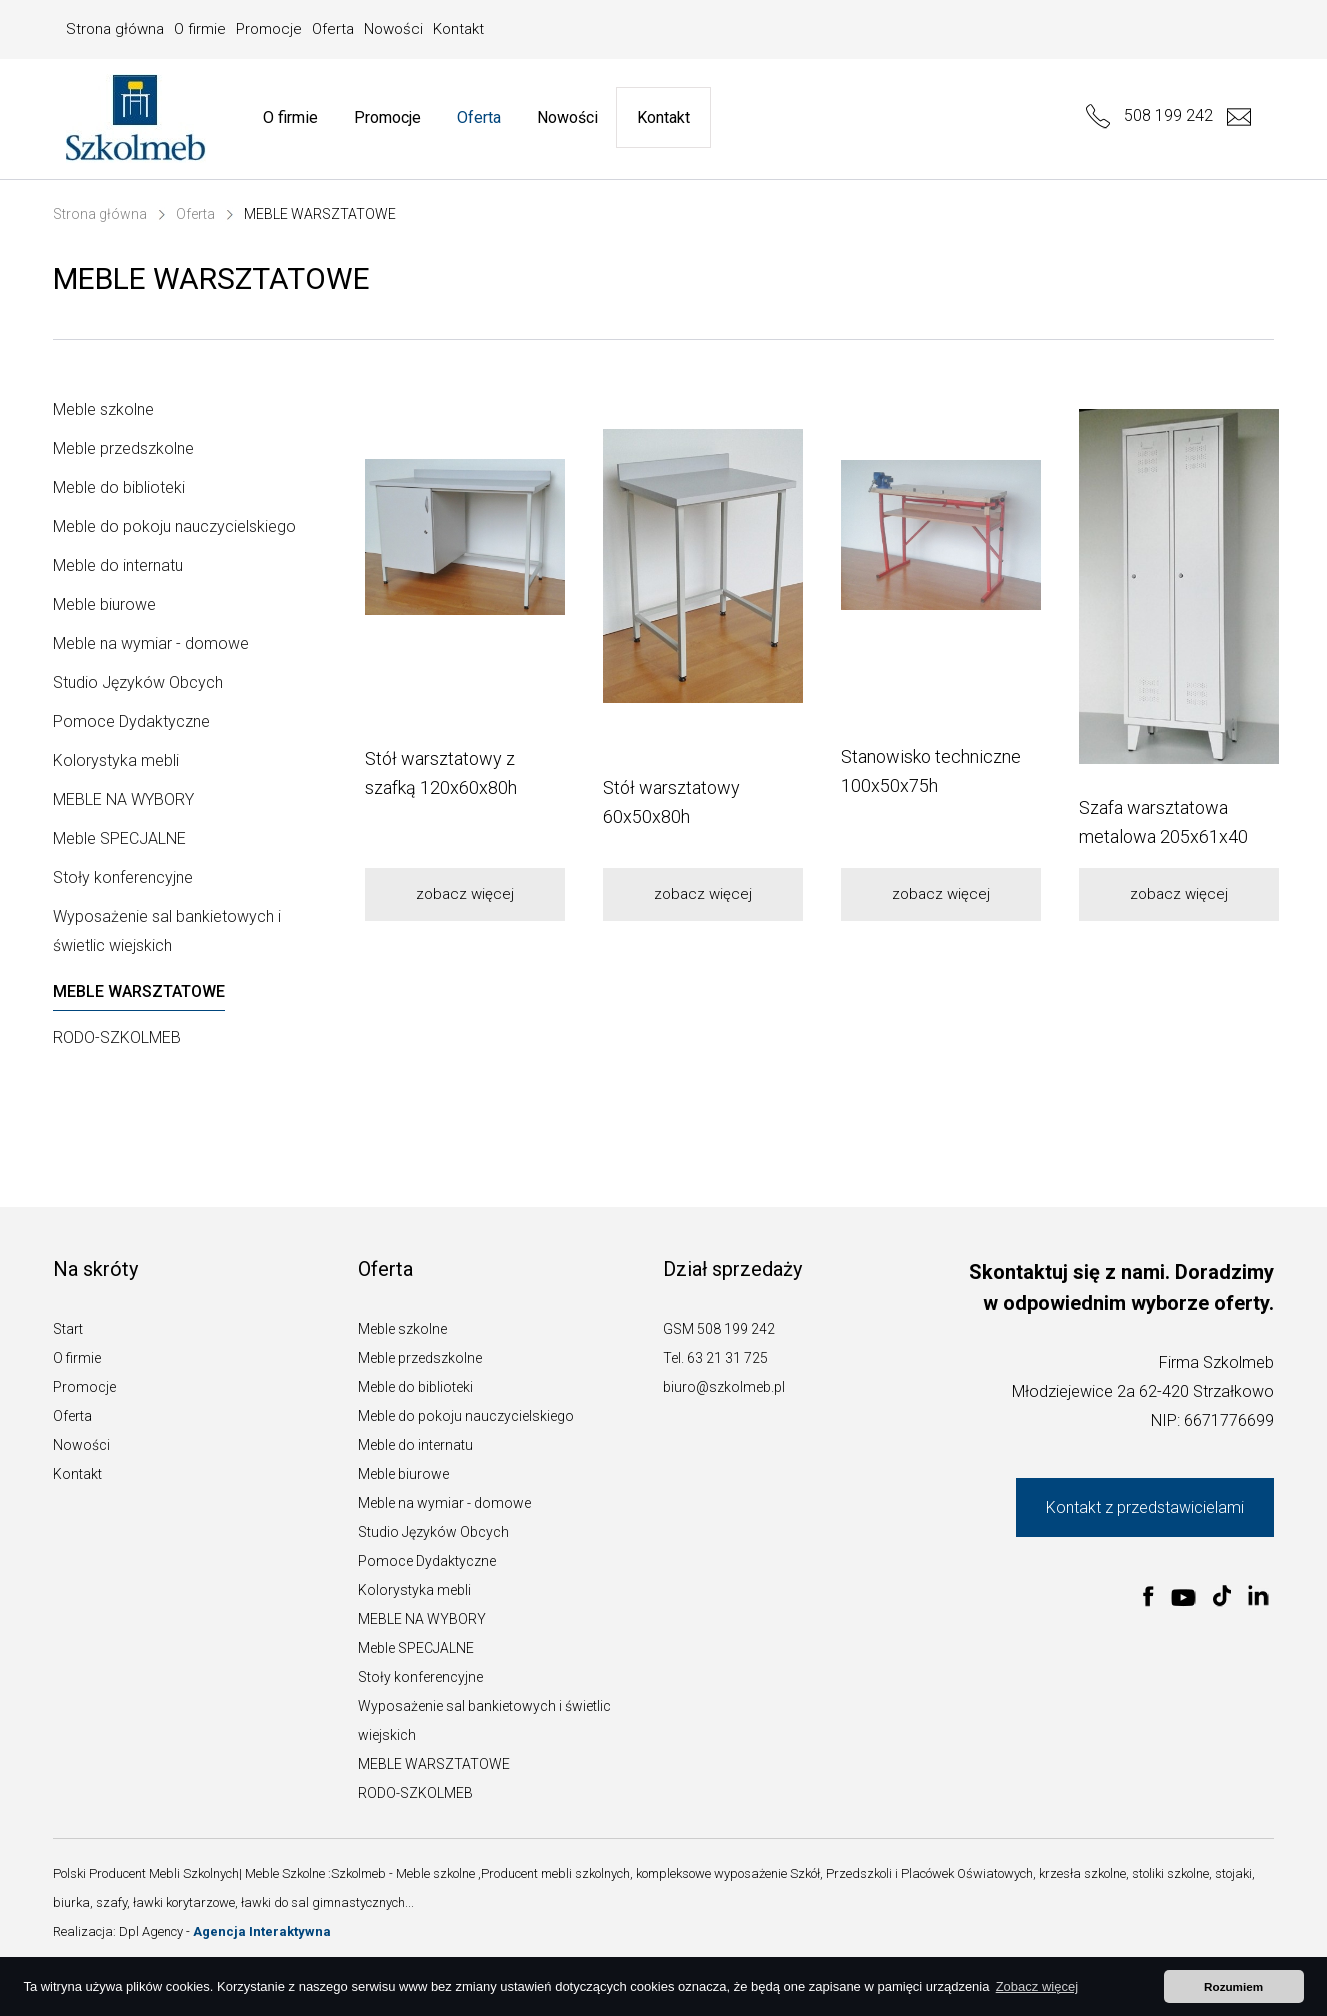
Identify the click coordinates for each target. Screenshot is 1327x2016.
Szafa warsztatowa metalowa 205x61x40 (1163, 822)
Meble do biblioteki (119, 487)
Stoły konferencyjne (123, 877)
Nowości (393, 29)
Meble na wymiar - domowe (151, 643)
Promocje (269, 29)
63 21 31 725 (727, 1358)
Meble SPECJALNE (119, 838)
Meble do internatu (118, 565)
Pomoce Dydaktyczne (131, 721)
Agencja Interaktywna (262, 1931)
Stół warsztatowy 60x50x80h (671, 802)
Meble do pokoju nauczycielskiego (174, 526)
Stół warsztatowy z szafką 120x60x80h (441, 773)
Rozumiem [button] (1233, 1986)
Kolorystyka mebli (116, 760)
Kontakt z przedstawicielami (1145, 1507)
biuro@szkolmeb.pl (724, 1387)
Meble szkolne (103, 409)
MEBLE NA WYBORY (123, 799)
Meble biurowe (104, 604)
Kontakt (458, 29)
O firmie (200, 29)
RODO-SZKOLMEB (117, 1037)
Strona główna (115, 29)
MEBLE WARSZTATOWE (320, 214)
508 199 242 (1149, 115)
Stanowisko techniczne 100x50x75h (931, 771)
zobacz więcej (465, 894)
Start (68, 1329)
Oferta (333, 29)
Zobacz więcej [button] (1037, 1986)
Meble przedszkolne (123, 448)
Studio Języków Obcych (138, 682)
